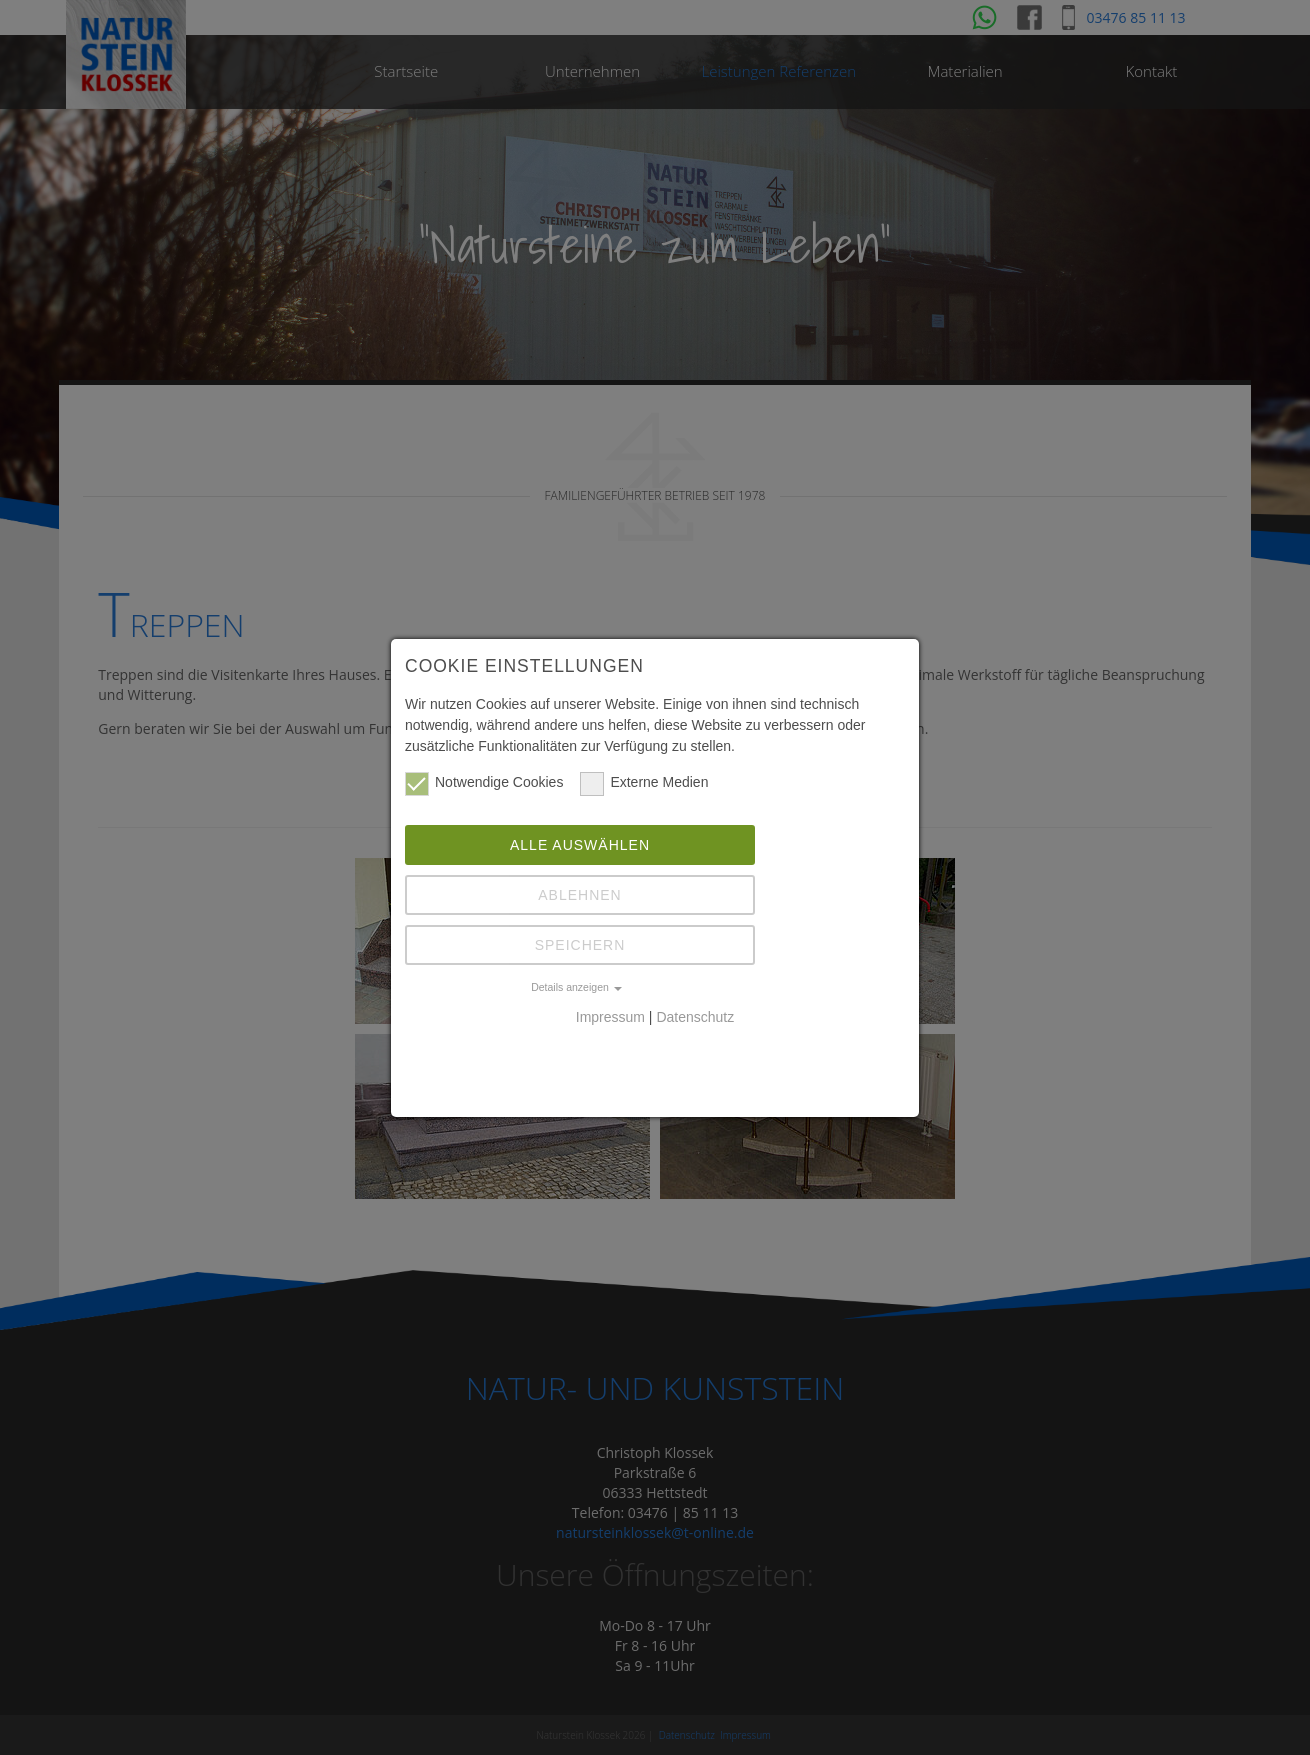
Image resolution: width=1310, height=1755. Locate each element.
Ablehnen (579, 895)
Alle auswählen (580, 845)
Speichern (580, 945)
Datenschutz (695, 1017)
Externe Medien (644, 782)
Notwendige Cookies (484, 782)
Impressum (610, 1017)
